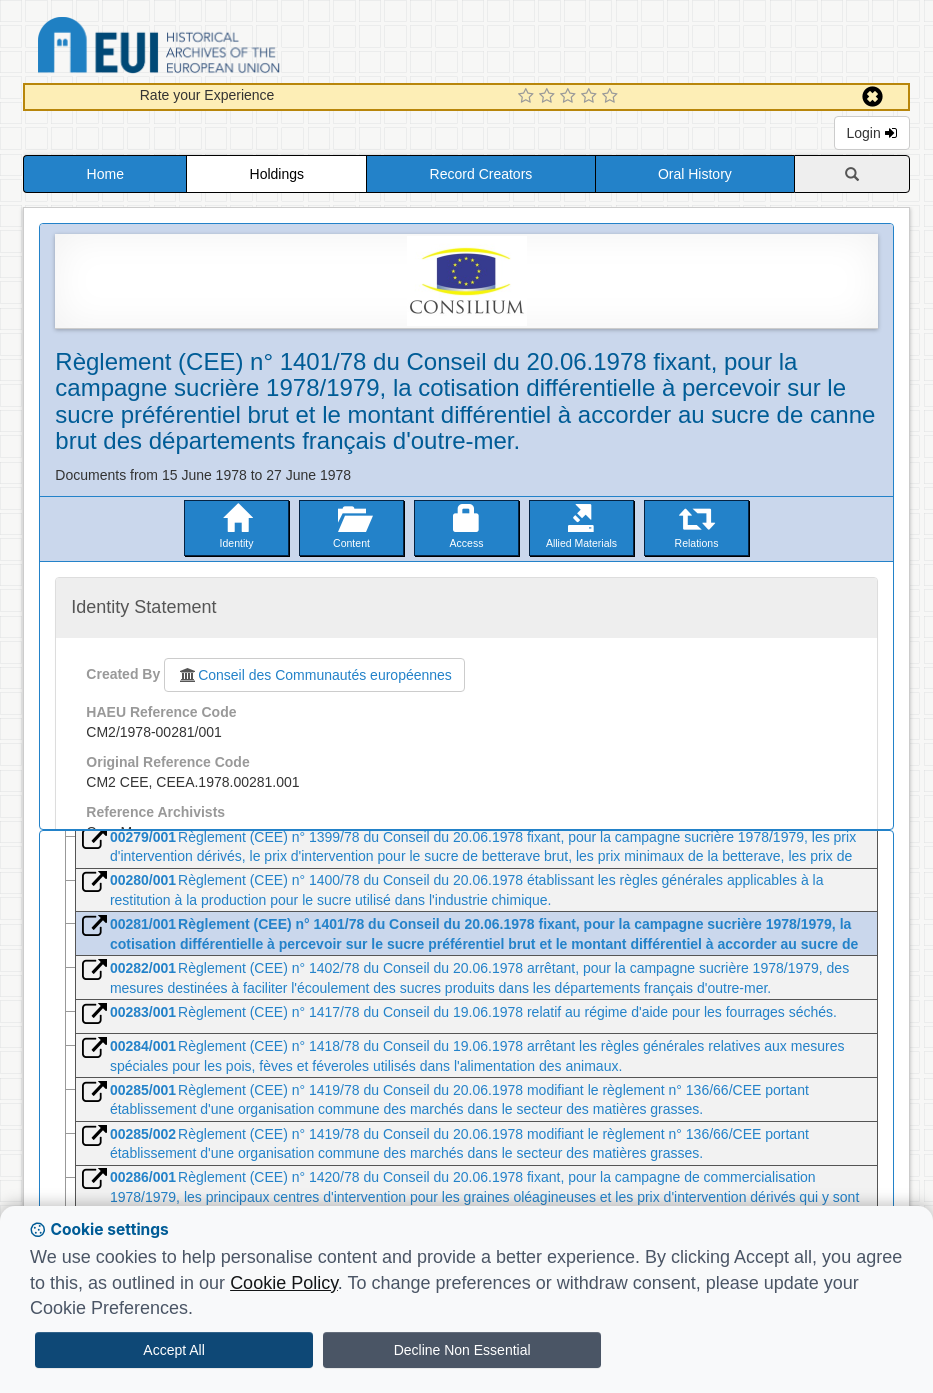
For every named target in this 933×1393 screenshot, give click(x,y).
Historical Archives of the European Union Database (215, 48)
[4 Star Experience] (591, 97)
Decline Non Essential (462, 1350)
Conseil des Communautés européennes (314, 675)
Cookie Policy (284, 1283)
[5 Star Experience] (612, 97)
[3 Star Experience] (570, 97)
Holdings (277, 174)
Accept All (173, 1350)
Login (872, 133)
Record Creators (481, 174)
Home (105, 174)
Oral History (695, 174)
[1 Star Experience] (528, 97)
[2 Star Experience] (549, 97)
